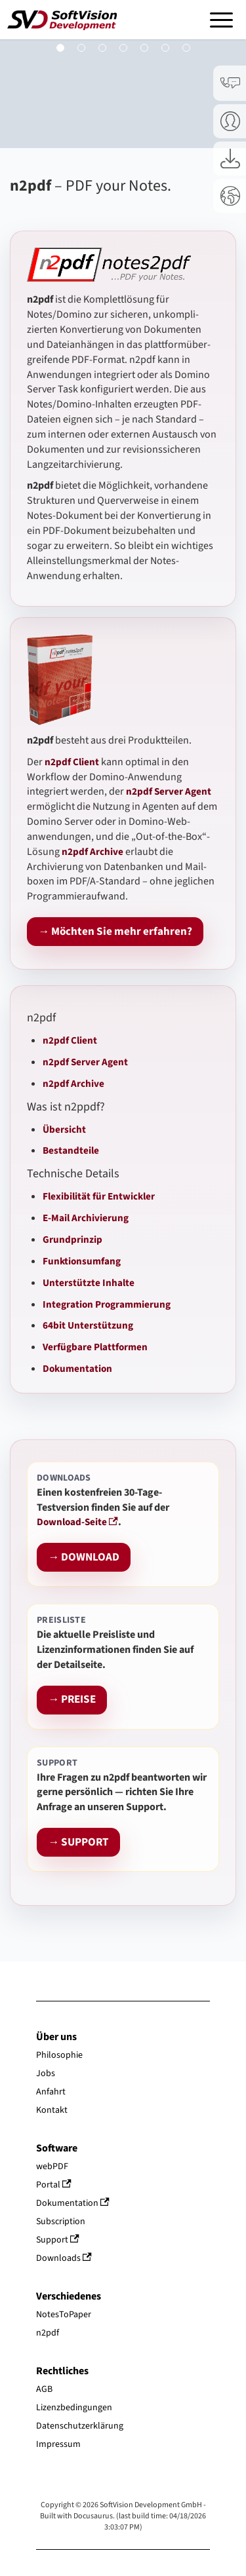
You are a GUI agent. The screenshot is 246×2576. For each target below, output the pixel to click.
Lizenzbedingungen (74, 2407)
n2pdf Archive (73, 1083)
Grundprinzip (72, 1239)
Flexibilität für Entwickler (99, 1196)
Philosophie (59, 2055)
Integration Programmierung (107, 1304)
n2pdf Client (70, 1040)
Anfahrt (51, 2091)
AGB (44, 2389)
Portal (54, 2184)
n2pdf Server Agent (85, 1062)
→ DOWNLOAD (83, 1557)
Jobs (45, 2073)
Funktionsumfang (82, 1261)
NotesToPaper (63, 2314)
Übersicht (64, 1129)
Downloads (64, 2258)
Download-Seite (77, 1522)
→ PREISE (72, 1700)
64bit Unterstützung (88, 1325)
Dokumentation (77, 1368)
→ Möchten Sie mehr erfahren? (115, 932)
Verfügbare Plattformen (95, 1347)
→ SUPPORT (78, 1842)
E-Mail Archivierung (86, 1218)
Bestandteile (71, 1150)
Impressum (58, 2444)
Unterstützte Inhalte (88, 1283)
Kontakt (52, 2110)
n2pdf (47, 2332)
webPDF (52, 2166)
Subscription (60, 2221)
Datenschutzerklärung (79, 2426)
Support (57, 2239)
